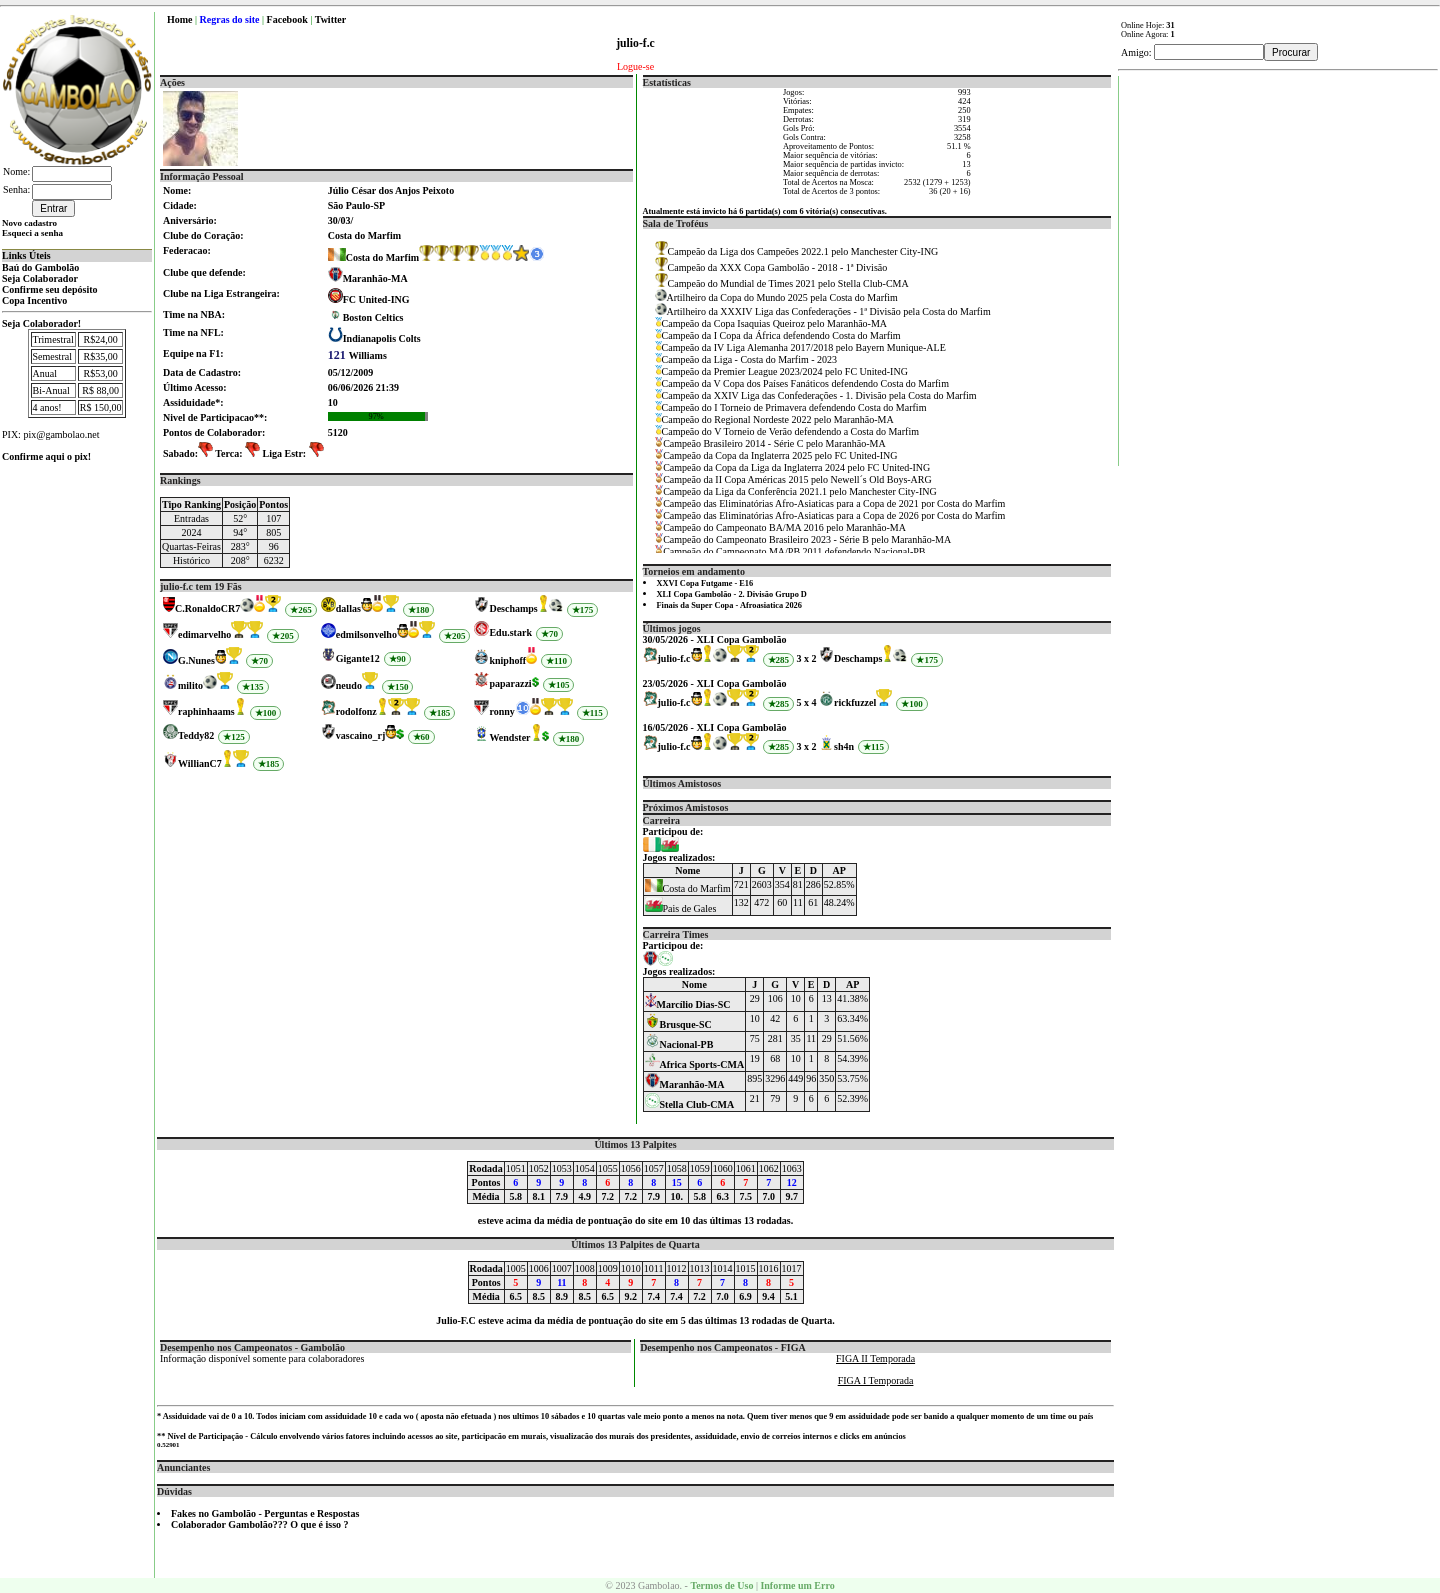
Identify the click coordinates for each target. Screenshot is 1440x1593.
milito (190, 685)
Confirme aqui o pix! (46, 456)
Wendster (509, 737)
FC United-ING (376, 299)
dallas (348, 608)
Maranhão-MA (375, 278)
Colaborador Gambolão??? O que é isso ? (260, 1524)
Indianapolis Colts (382, 338)
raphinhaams (206, 711)
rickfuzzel (855, 702)
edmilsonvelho (366, 634)
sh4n (844, 746)
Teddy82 (196, 735)
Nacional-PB (679, 1044)
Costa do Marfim (373, 257)
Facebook (287, 19)
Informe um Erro (797, 1585)
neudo (349, 685)
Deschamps (513, 608)
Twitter (330, 19)
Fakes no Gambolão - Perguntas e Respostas (265, 1513)
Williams (357, 355)
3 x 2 (807, 658)
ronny (501, 711)
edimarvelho (204, 634)
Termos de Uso (721, 1585)
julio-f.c (674, 658)
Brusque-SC (678, 1024)
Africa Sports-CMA (695, 1064)
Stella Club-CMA (690, 1104)
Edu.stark (510, 632)
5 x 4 (807, 702)
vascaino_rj (360, 735)
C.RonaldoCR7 (207, 608)
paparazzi (510, 683)
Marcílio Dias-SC (688, 1004)
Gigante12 (358, 658)
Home (180, 19)
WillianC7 (200, 763)
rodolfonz (356, 711)
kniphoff (507, 660)
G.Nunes (196, 660)
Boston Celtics (373, 317)
